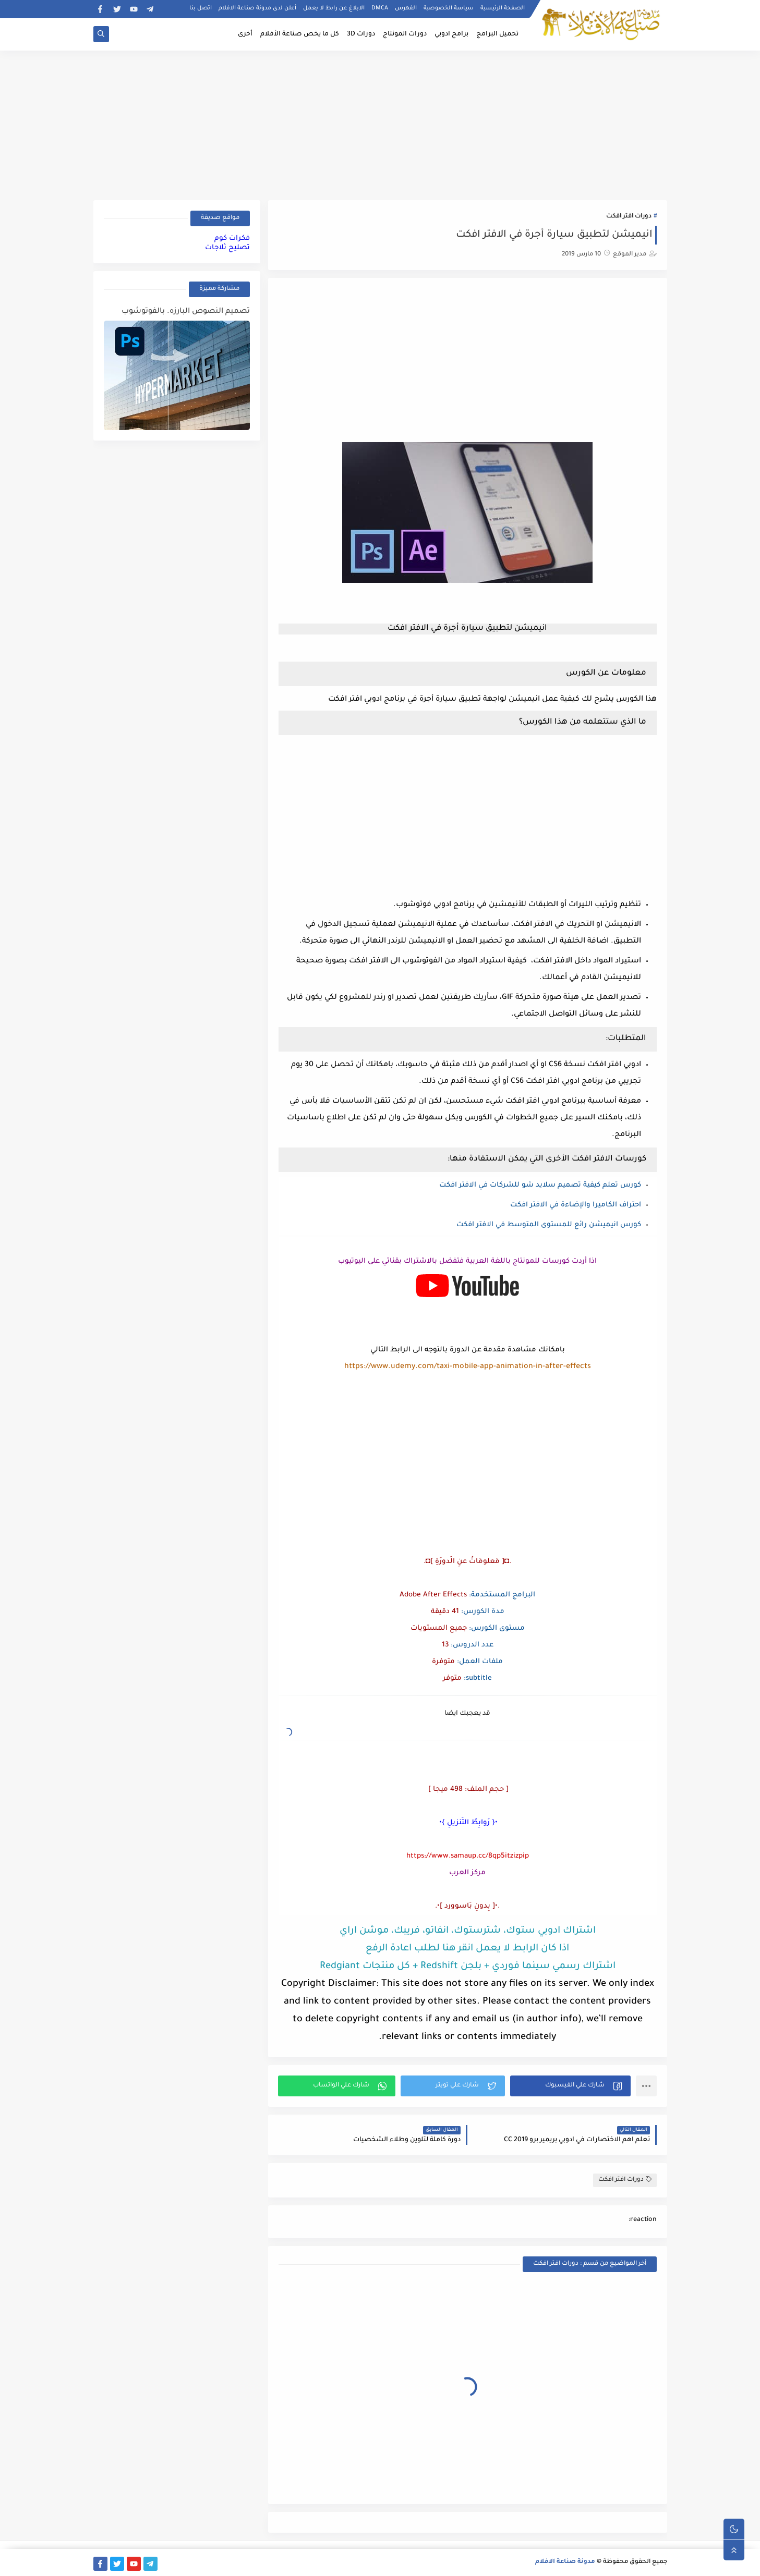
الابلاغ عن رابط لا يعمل (334, 8)
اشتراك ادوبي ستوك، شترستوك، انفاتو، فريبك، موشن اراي (468, 1931)
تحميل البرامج (497, 34)
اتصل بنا (200, 8)
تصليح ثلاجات (227, 248)
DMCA (379, 8)
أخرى (245, 34)
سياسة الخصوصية (449, 8)
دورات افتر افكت (629, 216)
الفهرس (406, 8)
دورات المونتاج (405, 34)
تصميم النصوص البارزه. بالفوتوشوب (186, 312)
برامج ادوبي (451, 34)
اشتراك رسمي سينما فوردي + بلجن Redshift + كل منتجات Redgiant (468, 1966)
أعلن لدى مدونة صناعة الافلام (257, 8)
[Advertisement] (380, 123)
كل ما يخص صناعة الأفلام (299, 34)
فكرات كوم (232, 238)
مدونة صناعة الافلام (565, 2562)
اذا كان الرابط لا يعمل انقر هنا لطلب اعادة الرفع (467, 1949)
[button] (570, 2086)
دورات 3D (361, 34)
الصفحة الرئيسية (502, 8)
